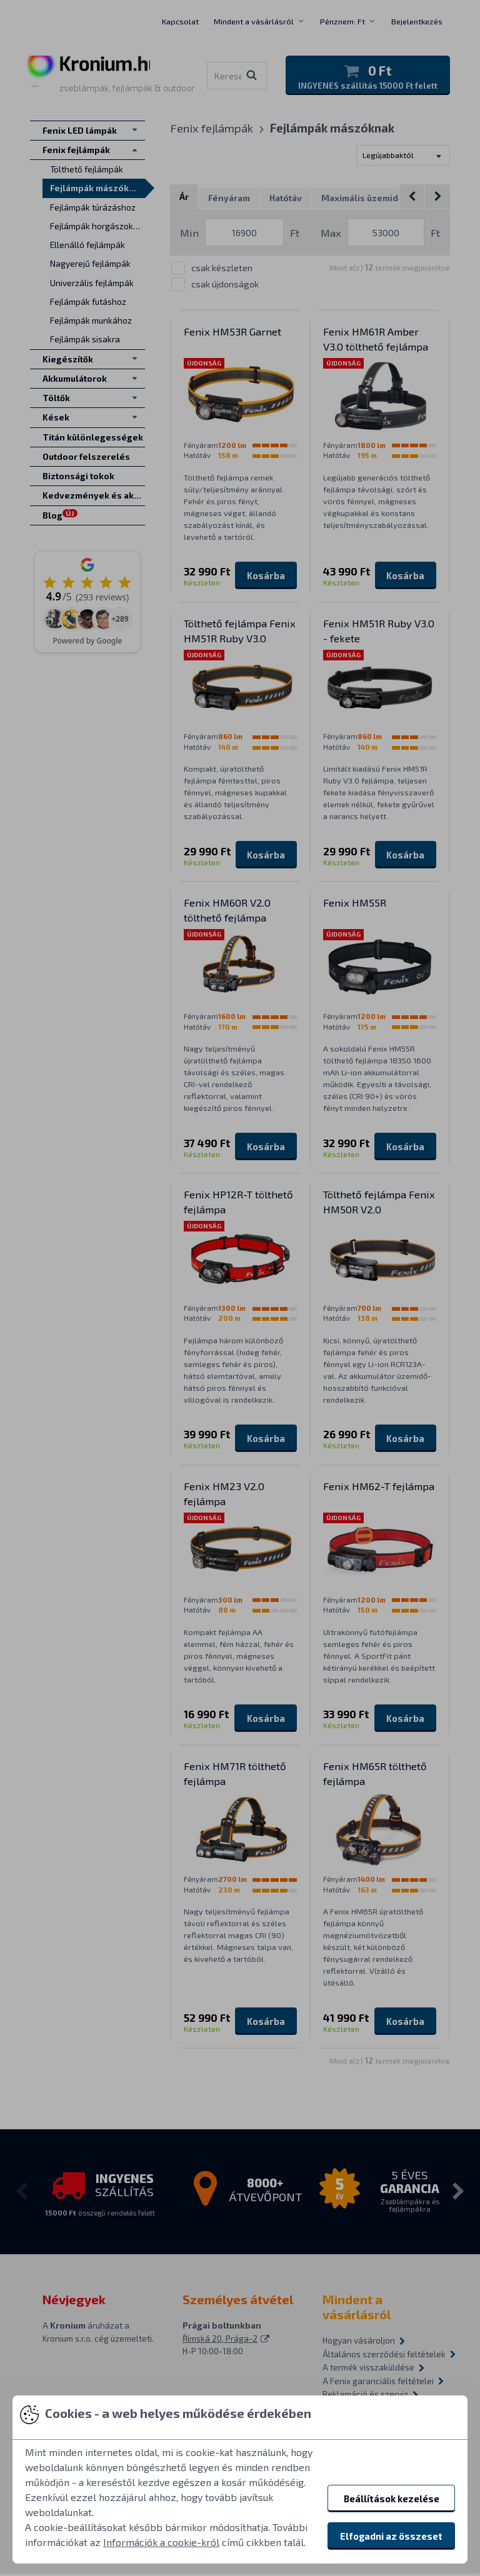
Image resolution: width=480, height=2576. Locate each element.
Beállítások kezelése (391, 2498)
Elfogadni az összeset (391, 2536)
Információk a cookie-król (161, 2542)
